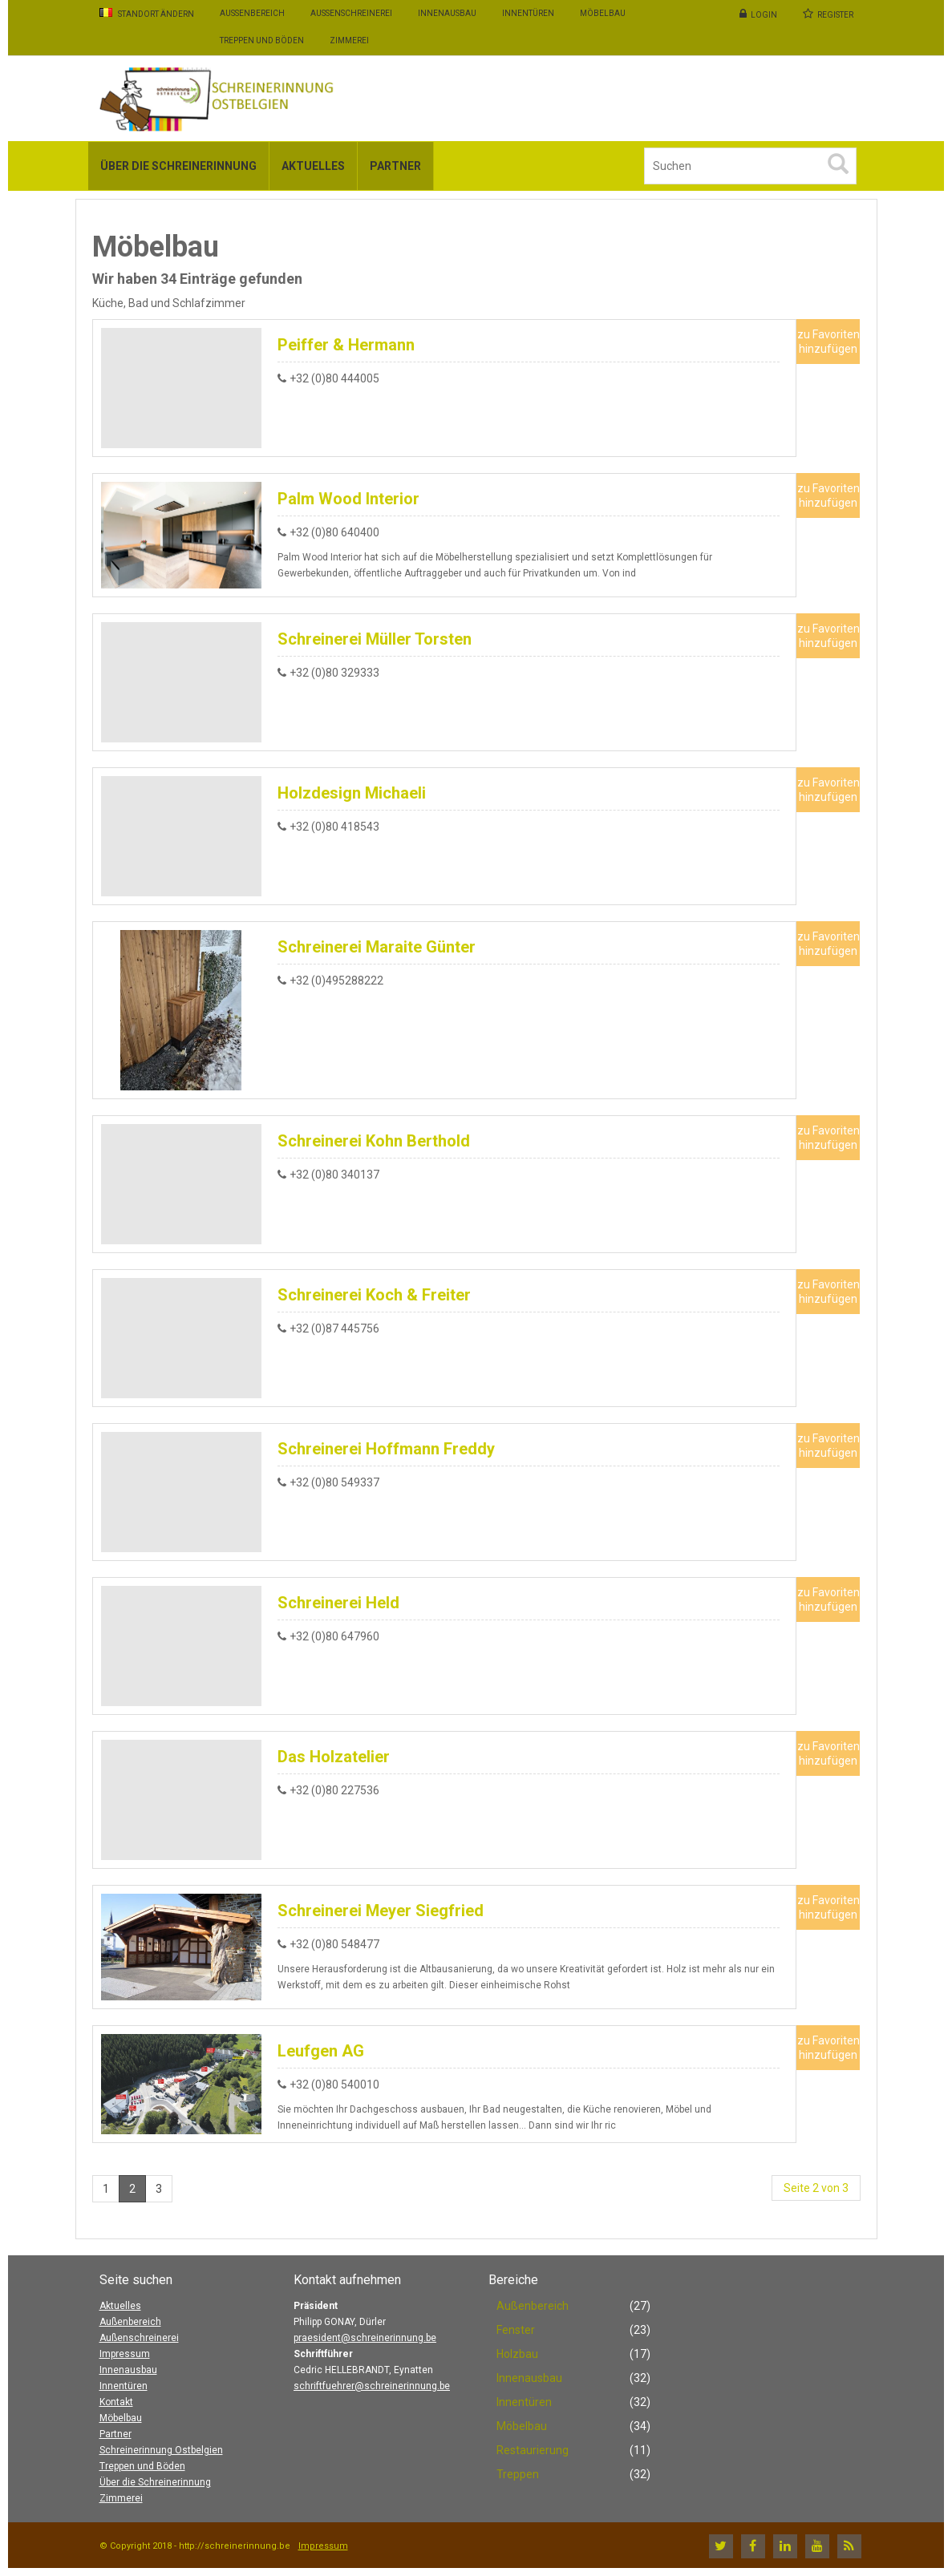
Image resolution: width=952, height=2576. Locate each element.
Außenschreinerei (139, 2337)
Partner (115, 2434)
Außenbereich (130, 2321)
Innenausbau (128, 2370)
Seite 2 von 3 (816, 2188)
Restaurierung (532, 2450)
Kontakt (116, 2402)
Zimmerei (121, 2498)
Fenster (515, 2329)
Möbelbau (120, 2418)
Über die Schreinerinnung (155, 2482)
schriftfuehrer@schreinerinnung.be (372, 2386)
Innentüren (123, 2386)
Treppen (517, 2474)
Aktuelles (120, 2305)
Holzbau (517, 2354)
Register (835, 14)
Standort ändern (146, 13)
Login (764, 14)
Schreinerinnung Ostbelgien (161, 2450)
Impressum (124, 2354)
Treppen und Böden (142, 2466)
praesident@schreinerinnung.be (365, 2337)
